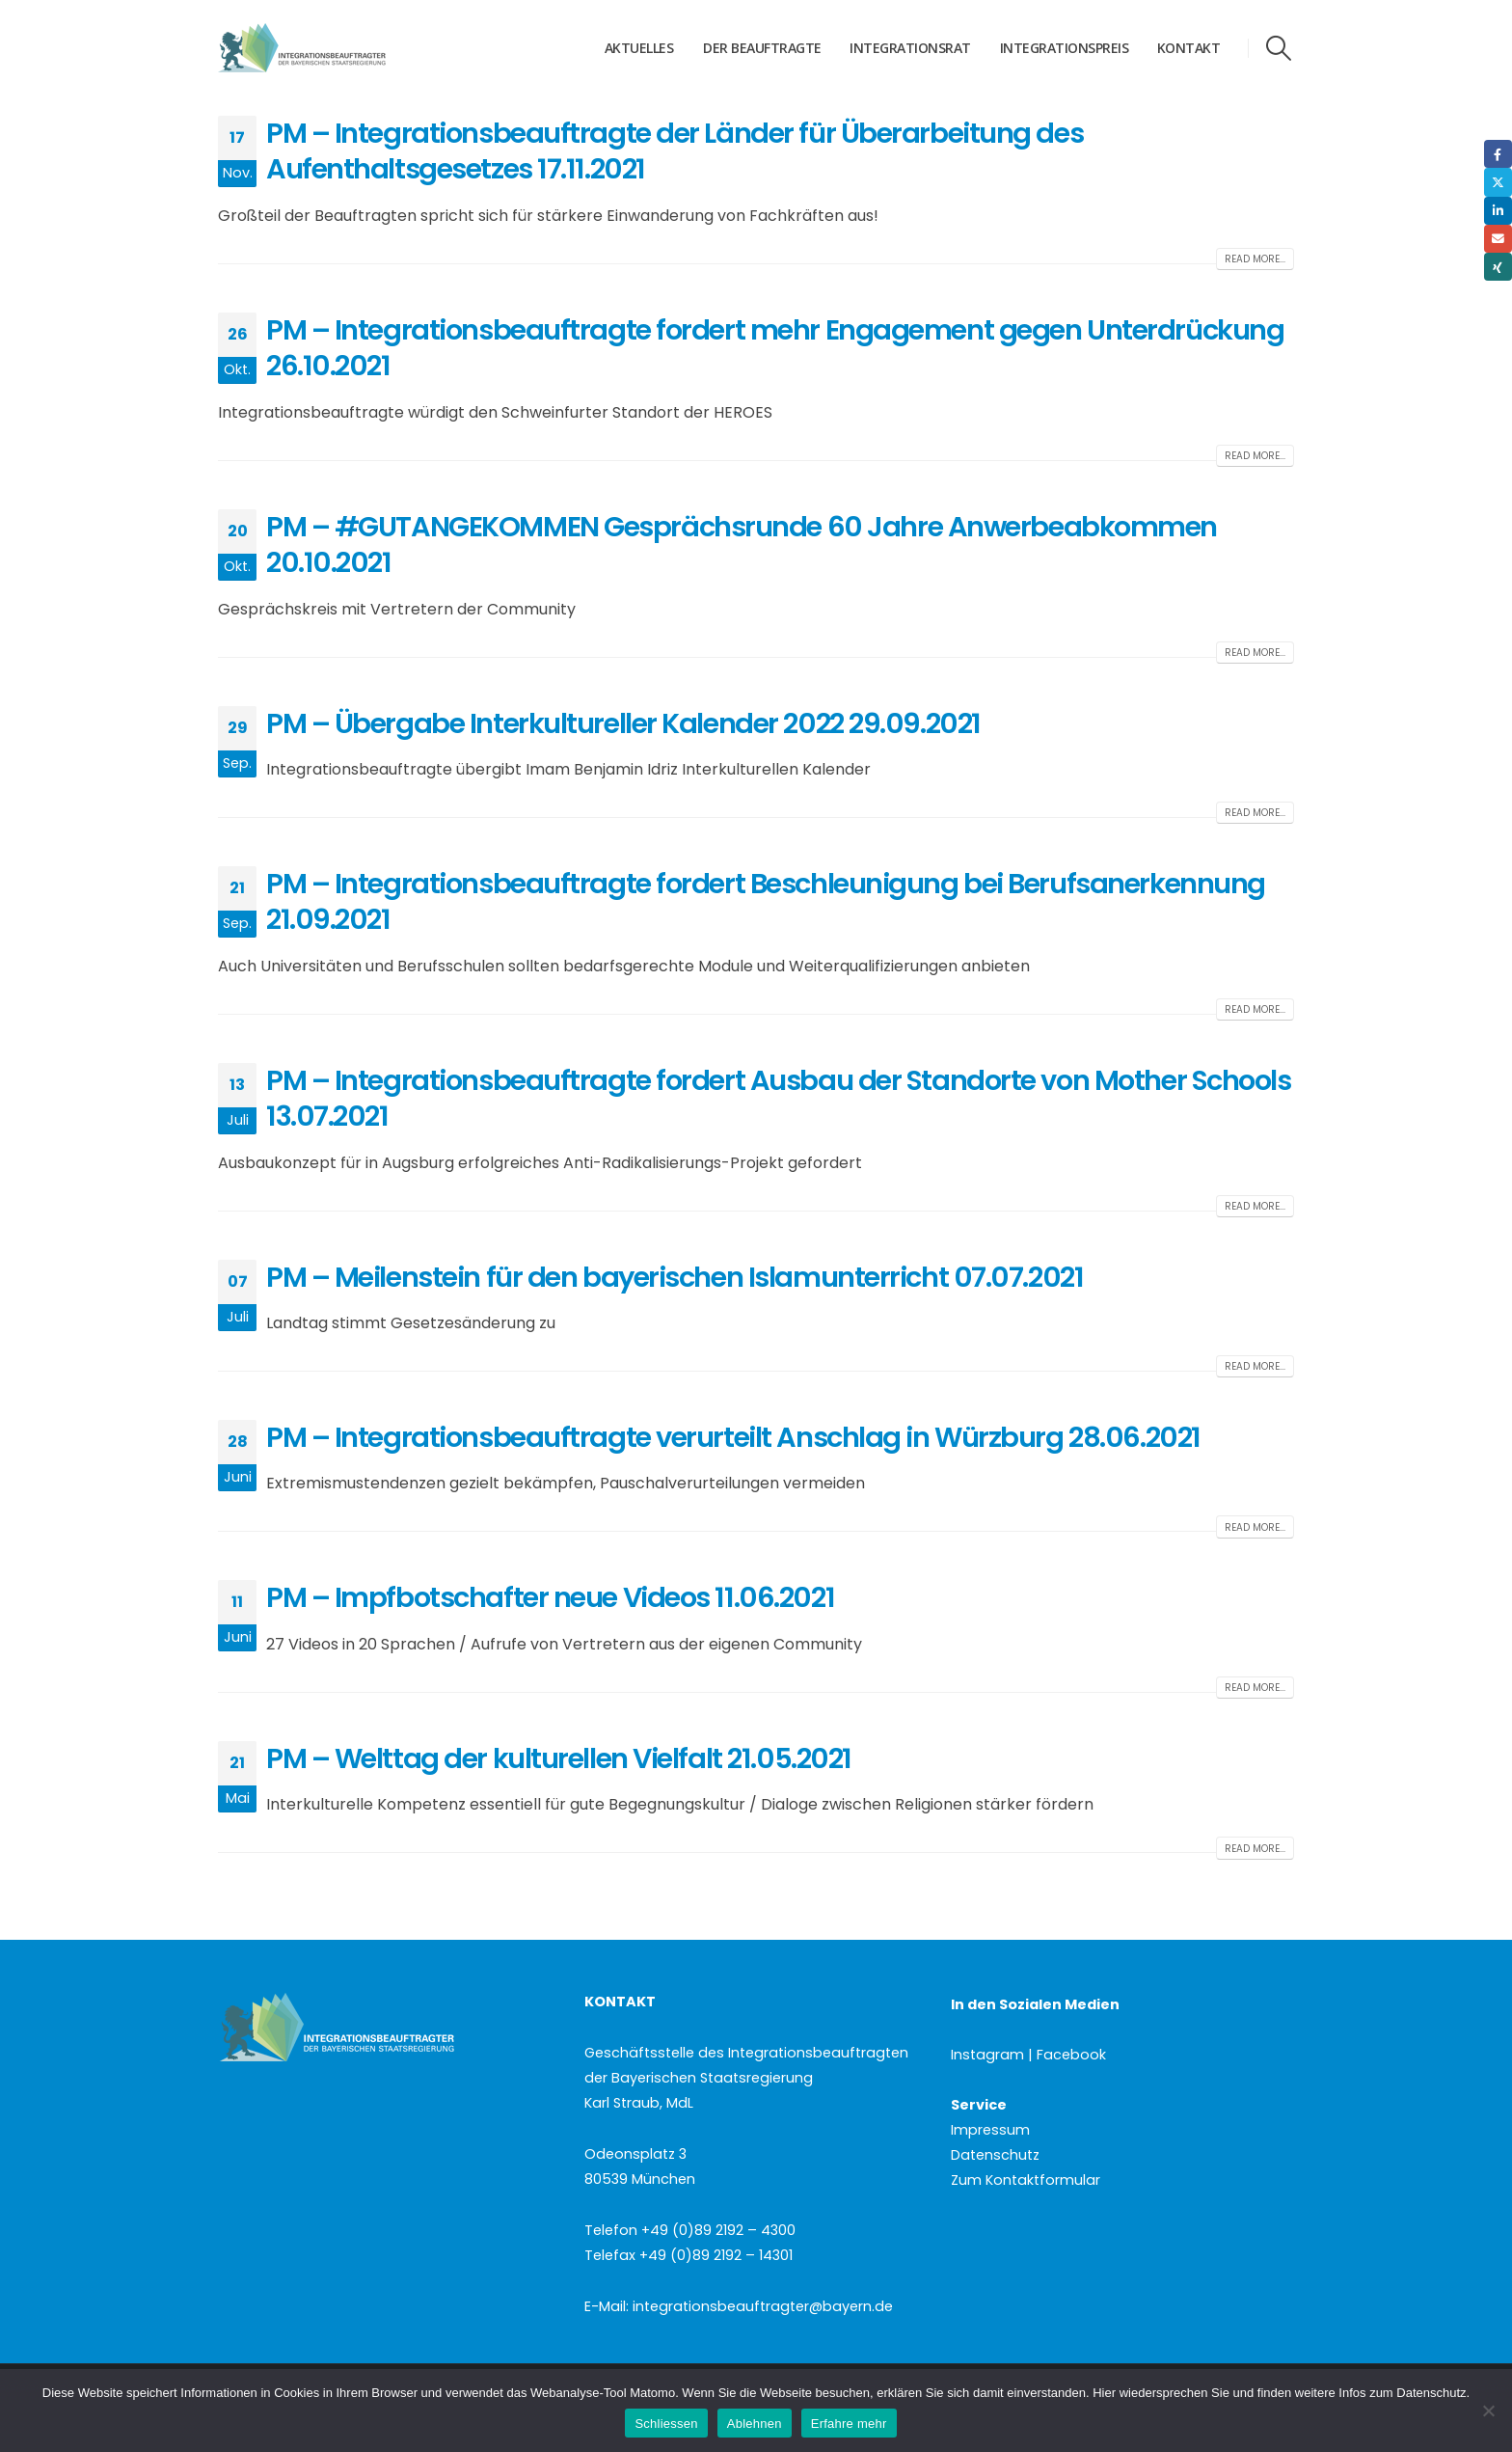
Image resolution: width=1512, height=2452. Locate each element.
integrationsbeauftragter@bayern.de (763, 2306)
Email (1498, 239)
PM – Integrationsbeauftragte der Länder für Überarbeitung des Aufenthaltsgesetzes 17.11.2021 (674, 151)
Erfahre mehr (849, 2423)
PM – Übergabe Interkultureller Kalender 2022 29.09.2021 (623, 723)
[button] (1279, 48)
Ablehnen (754, 2423)
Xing (1498, 267)
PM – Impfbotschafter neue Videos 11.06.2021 (550, 1597)
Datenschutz (995, 2155)
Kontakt (1189, 48)
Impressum (990, 2129)
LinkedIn (1498, 211)
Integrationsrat (910, 48)
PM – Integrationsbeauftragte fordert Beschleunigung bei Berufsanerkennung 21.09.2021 (765, 901)
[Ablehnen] (1488, 2410)
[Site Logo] (338, 48)
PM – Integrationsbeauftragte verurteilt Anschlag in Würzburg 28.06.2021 (733, 1437)
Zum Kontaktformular (1025, 2180)
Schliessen (665, 2423)
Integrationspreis (1064, 48)
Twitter (1498, 182)
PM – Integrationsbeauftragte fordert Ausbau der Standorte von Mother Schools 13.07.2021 (778, 1098)
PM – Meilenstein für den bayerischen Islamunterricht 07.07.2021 (674, 1277)
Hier (1104, 2392)
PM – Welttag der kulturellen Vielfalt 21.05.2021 (558, 1758)
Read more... (1255, 259)
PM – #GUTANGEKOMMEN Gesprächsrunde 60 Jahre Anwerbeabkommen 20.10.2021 (741, 544)
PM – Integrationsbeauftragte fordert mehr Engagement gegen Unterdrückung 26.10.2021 (774, 348)
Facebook (1498, 154)
